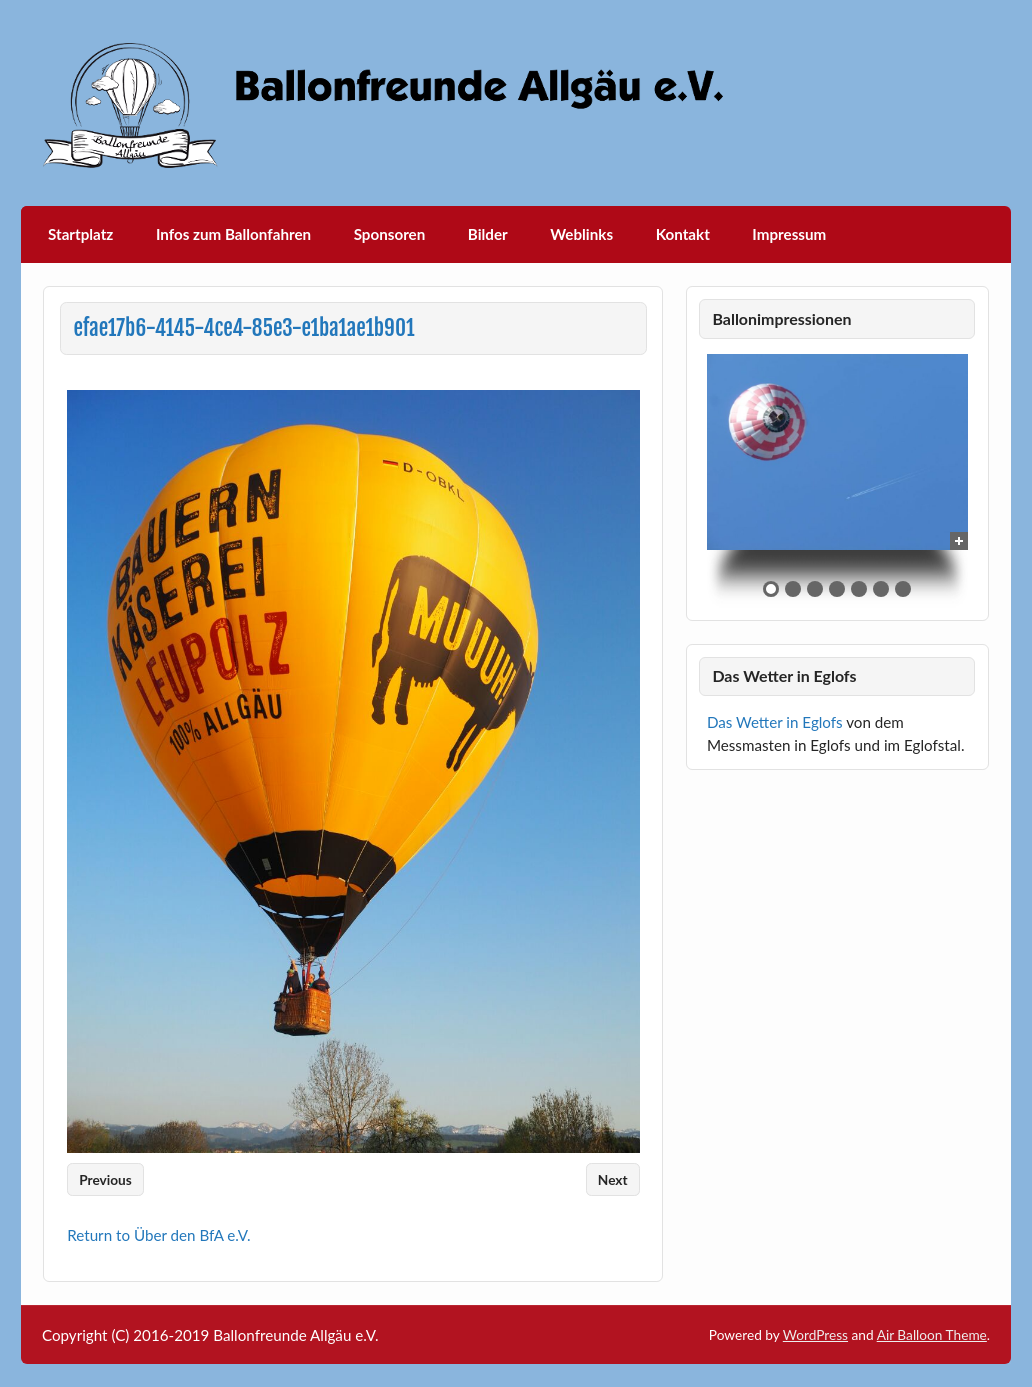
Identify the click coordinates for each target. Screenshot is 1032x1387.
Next (613, 1179)
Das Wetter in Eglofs (775, 722)
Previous (105, 1179)
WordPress (815, 1334)
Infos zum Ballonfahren (233, 234)
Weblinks (581, 234)
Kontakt (683, 234)
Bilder (488, 234)
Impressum (789, 234)
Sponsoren (390, 234)
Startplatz (80, 234)
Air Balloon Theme (932, 1334)
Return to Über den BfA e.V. (158, 1235)
